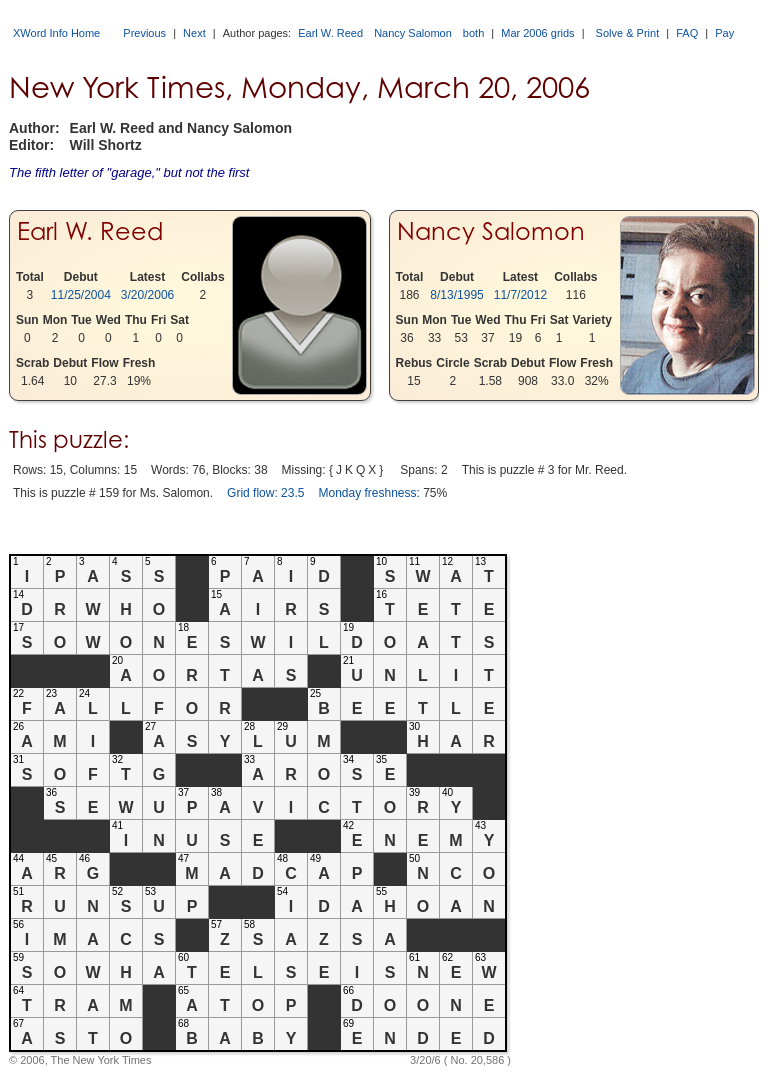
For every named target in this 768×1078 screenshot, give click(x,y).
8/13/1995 (456, 295)
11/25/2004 (81, 295)
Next (194, 33)
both (473, 33)
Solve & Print (628, 33)
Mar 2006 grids (537, 33)
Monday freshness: (368, 493)
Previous (144, 33)
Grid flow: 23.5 (265, 493)
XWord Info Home (56, 33)
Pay (724, 33)
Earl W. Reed (330, 33)
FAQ (687, 33)
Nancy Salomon (413, 33)
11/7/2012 (520, 295)
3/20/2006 (147, 295)
